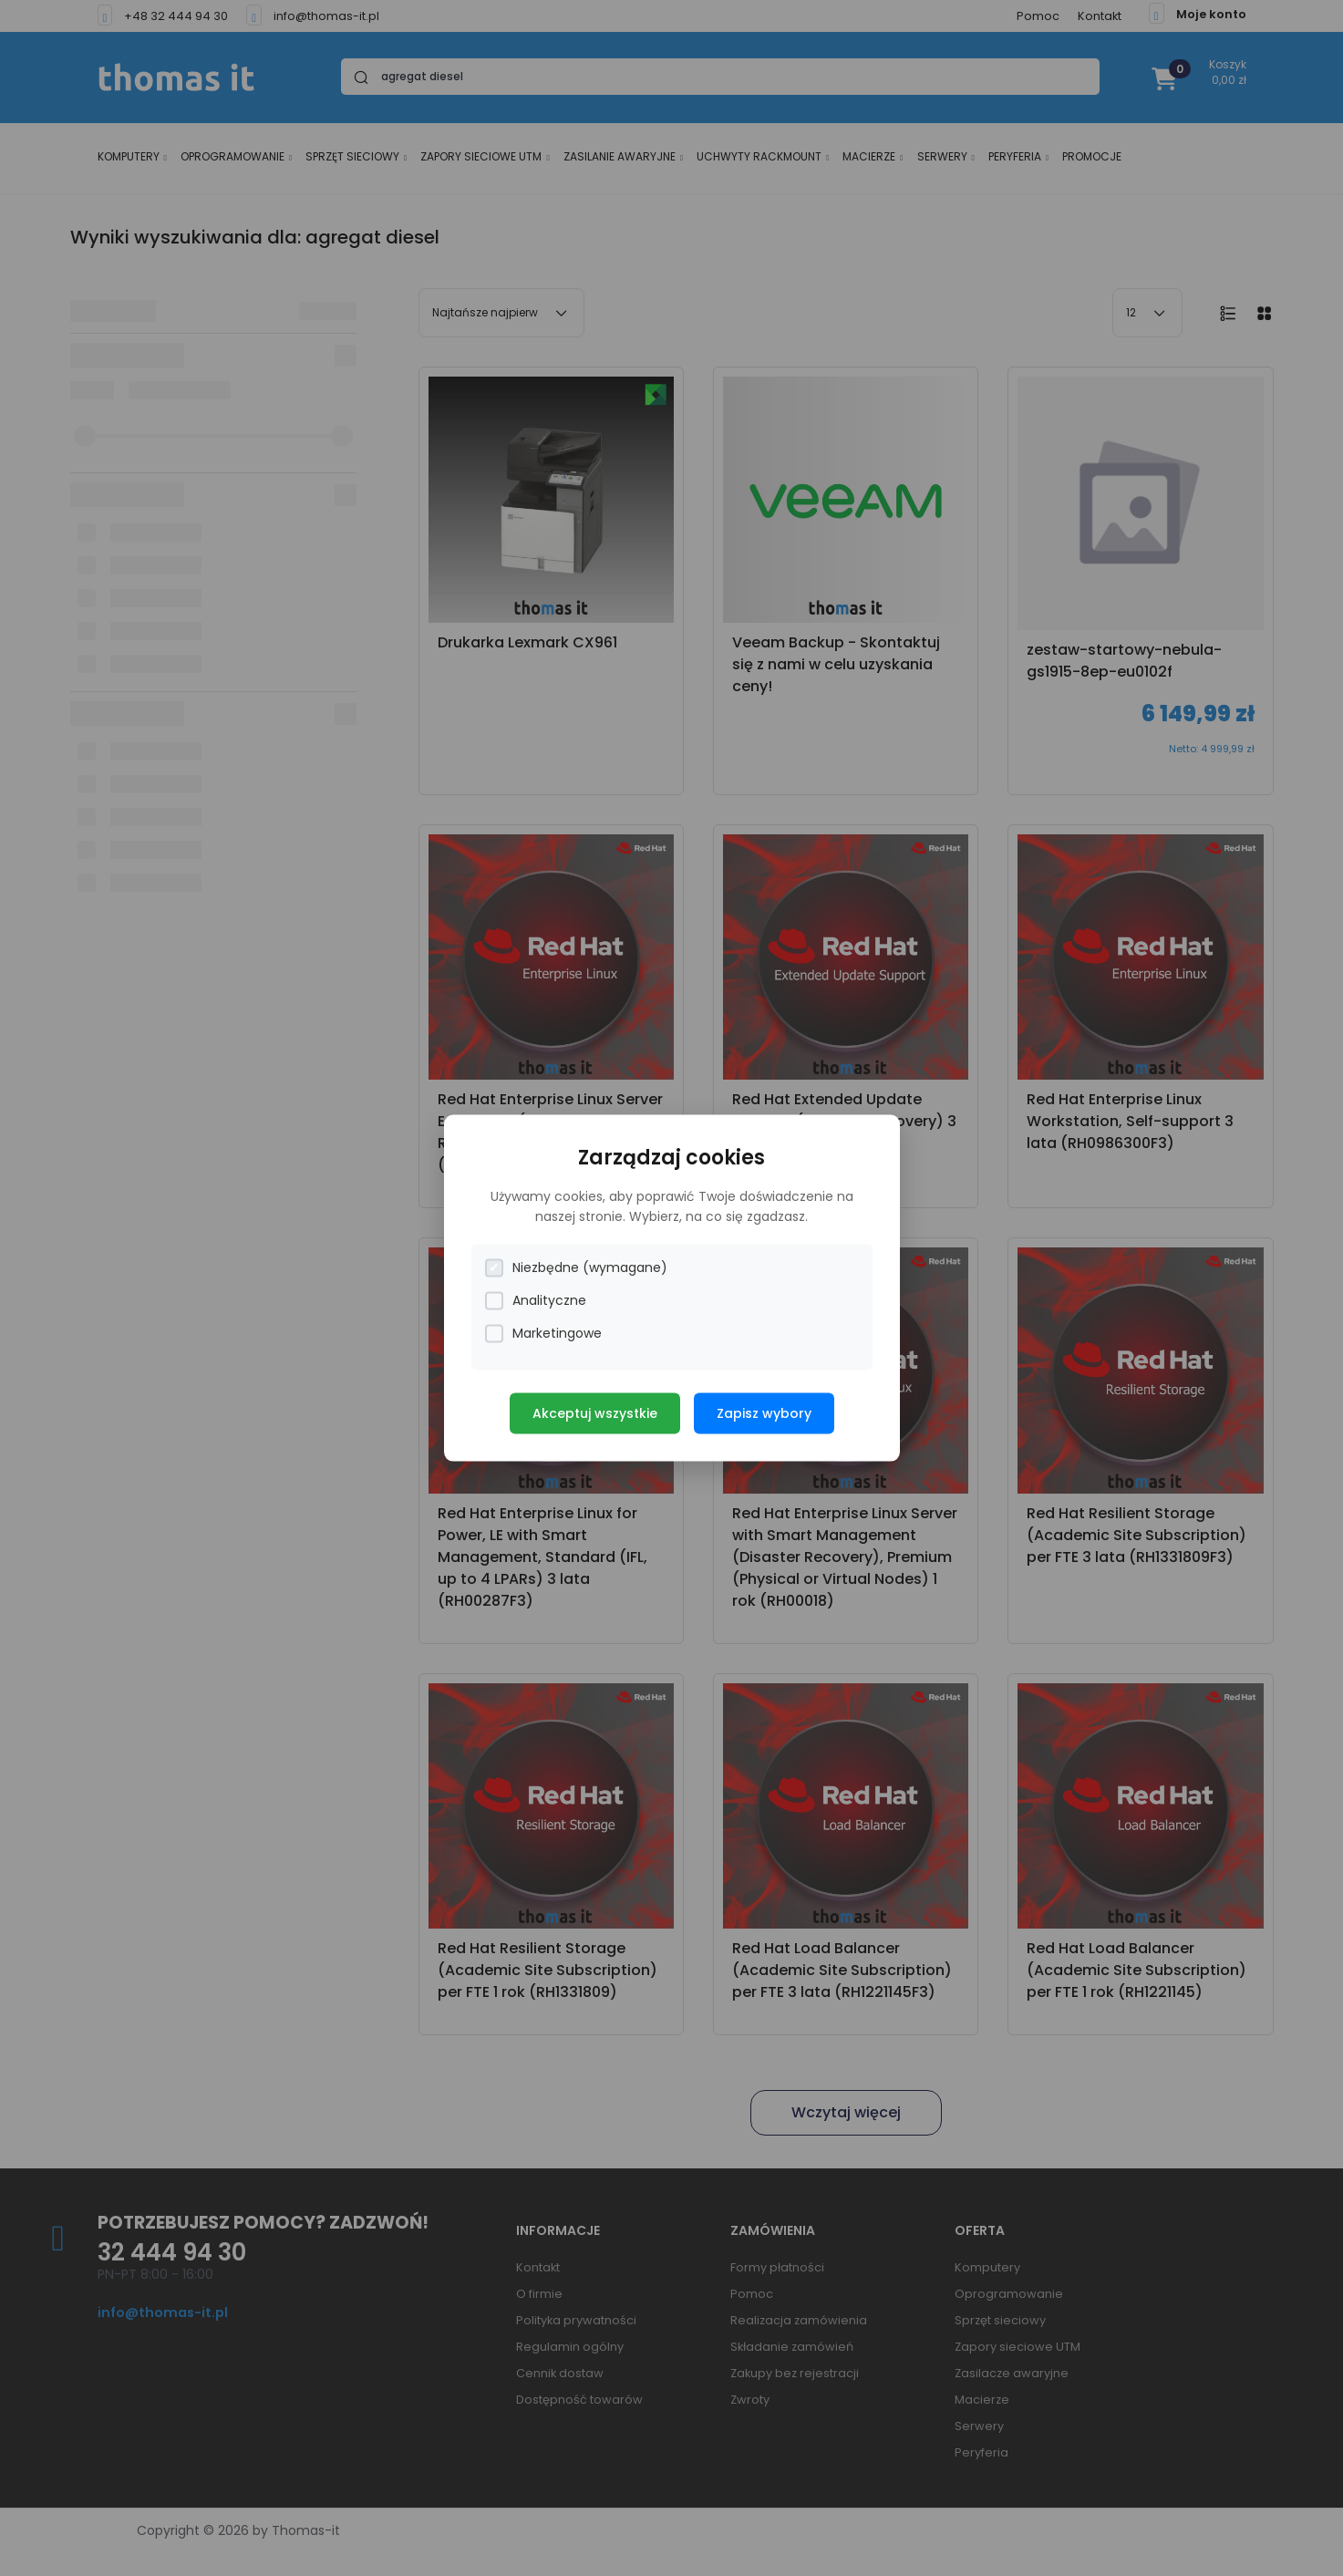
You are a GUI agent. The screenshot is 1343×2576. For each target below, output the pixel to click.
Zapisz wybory (764, 1413)
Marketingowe (543, 1333)
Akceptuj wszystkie (594, 1413)
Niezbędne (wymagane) (576, 1268)
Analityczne (535, 1300)
